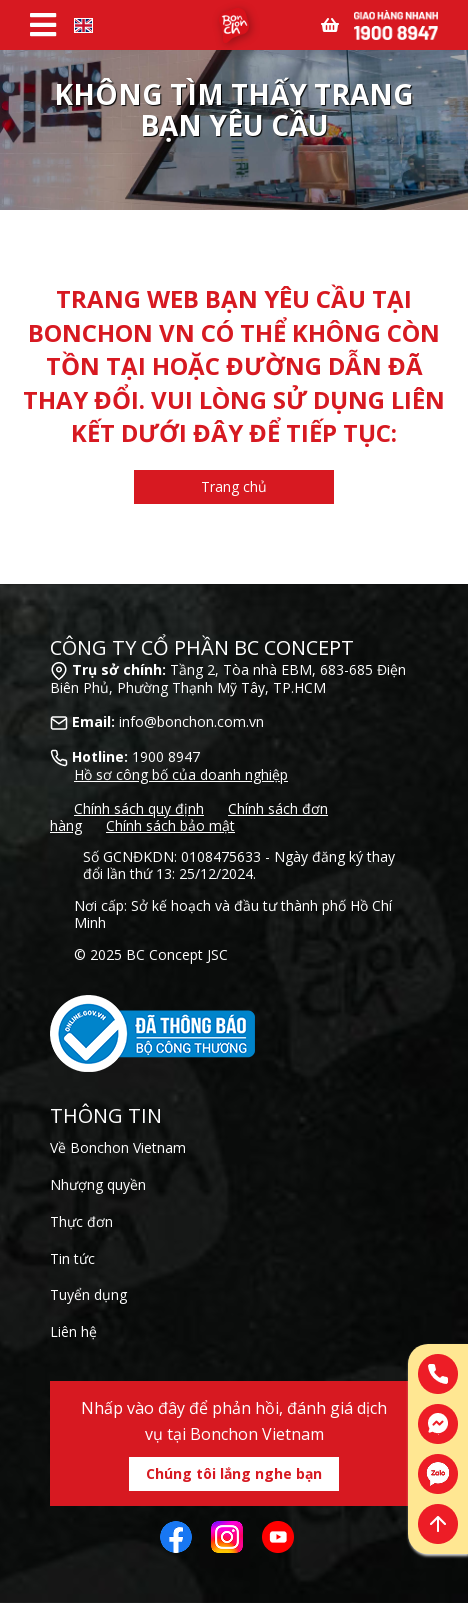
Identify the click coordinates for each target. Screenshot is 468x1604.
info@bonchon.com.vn (191, 721)
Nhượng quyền (98, 1184)
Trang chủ (234, 486)
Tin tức (72, 1258)
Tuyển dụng (88, 1294)
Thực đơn (81, 1221)
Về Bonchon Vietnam (118, 1147)
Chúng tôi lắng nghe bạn (234, 1473)
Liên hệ (73, 1331)
